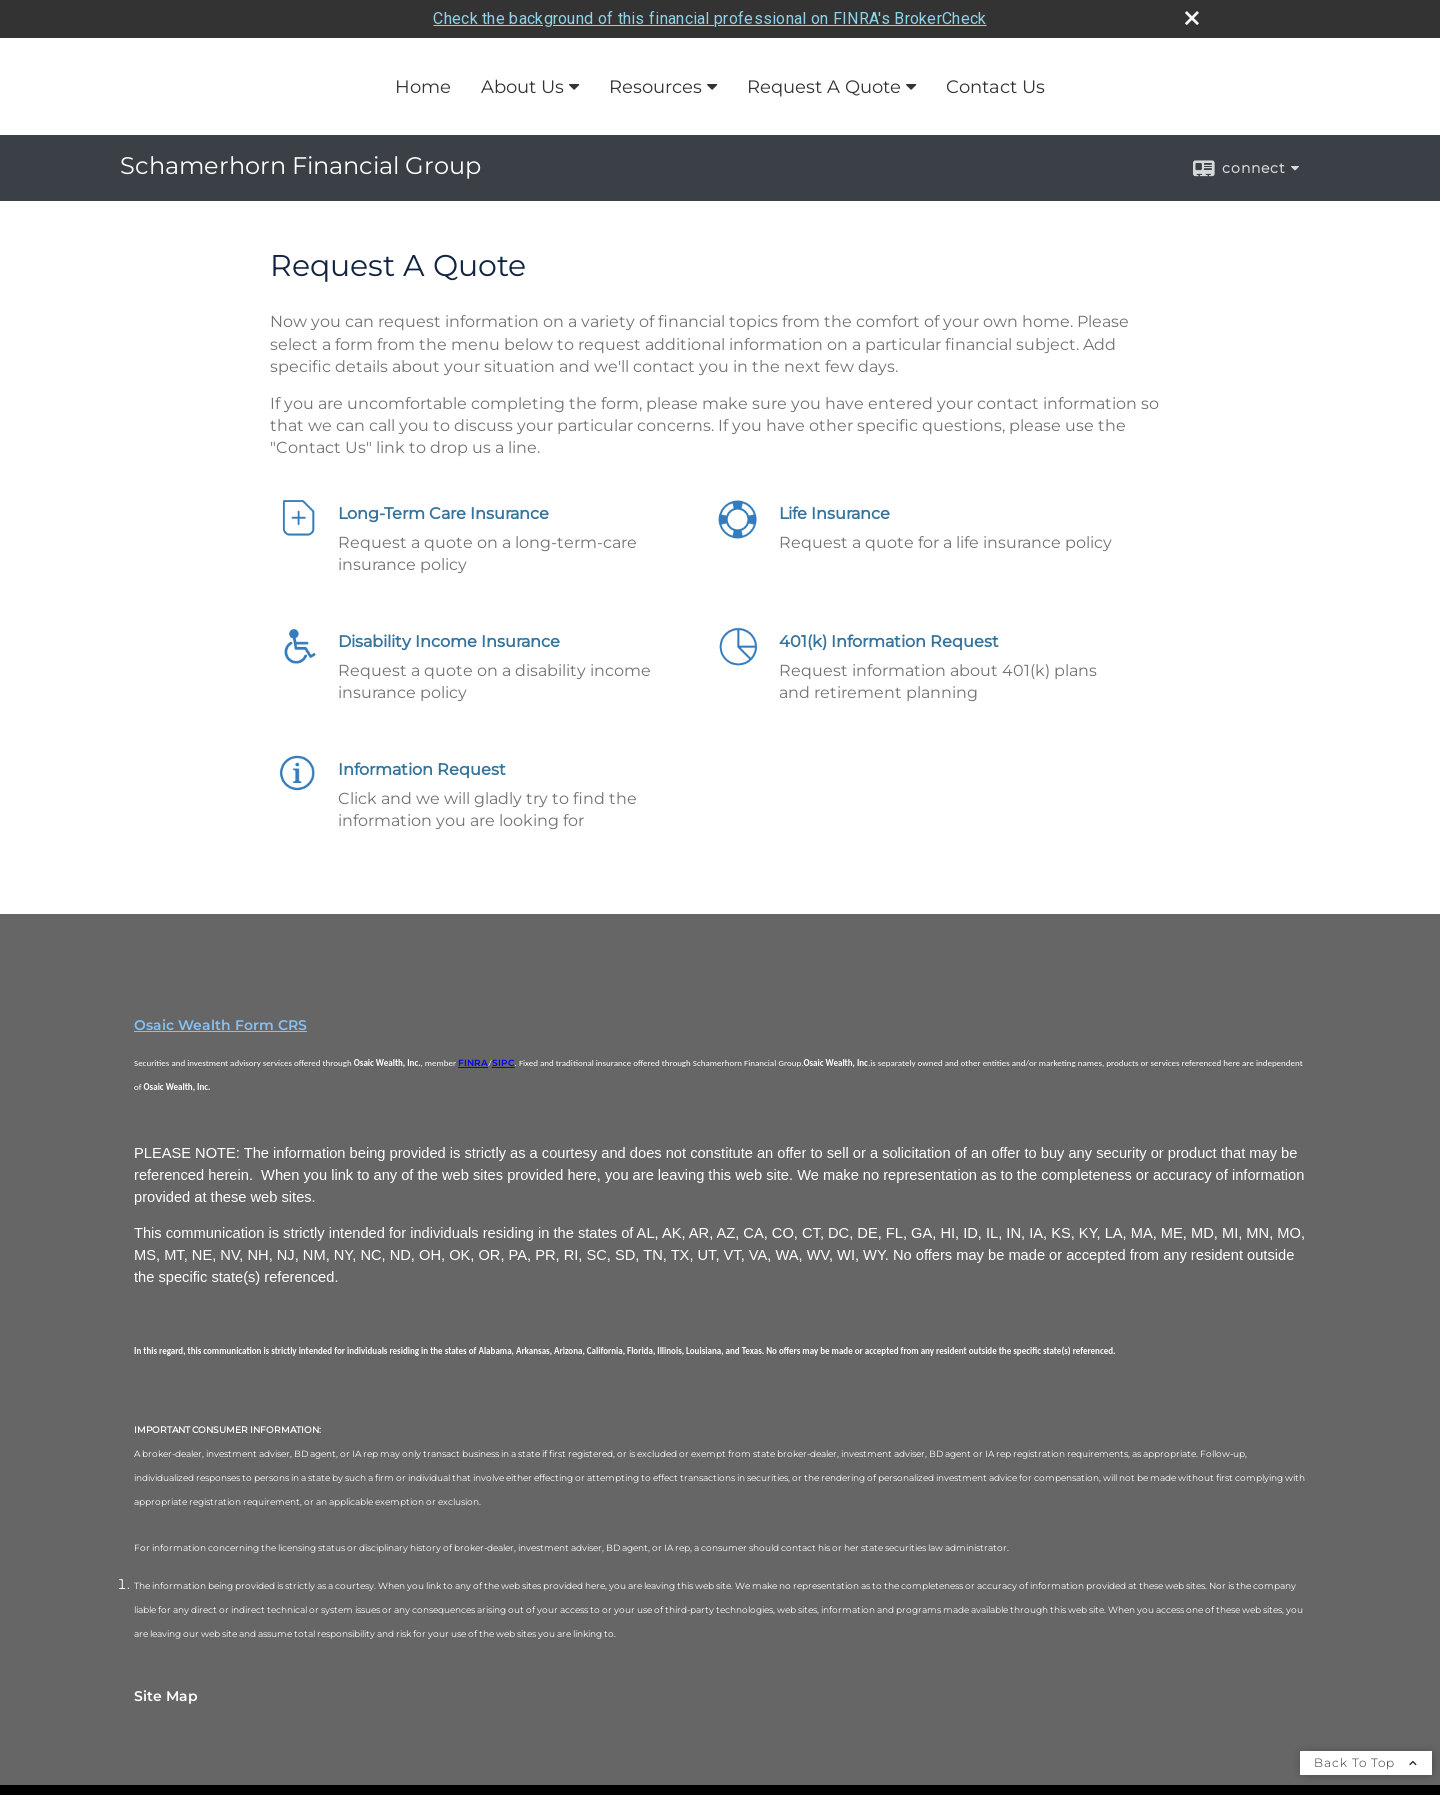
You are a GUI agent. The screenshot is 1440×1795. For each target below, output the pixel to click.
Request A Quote (824, 87)
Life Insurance (834, 513)
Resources (655, 87)
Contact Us (995, 87)
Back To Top (1366, 1762)
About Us (522, 87)
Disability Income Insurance (449, 641)
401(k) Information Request (889, 641)
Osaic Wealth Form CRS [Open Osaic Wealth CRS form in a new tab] (220, 1025)
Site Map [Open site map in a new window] (166, 1696)
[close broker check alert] (1192, 18)
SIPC (503, 1062)
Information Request (422, 769)
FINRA (473, 1062)
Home (423, 87)
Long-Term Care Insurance (443, 513)
